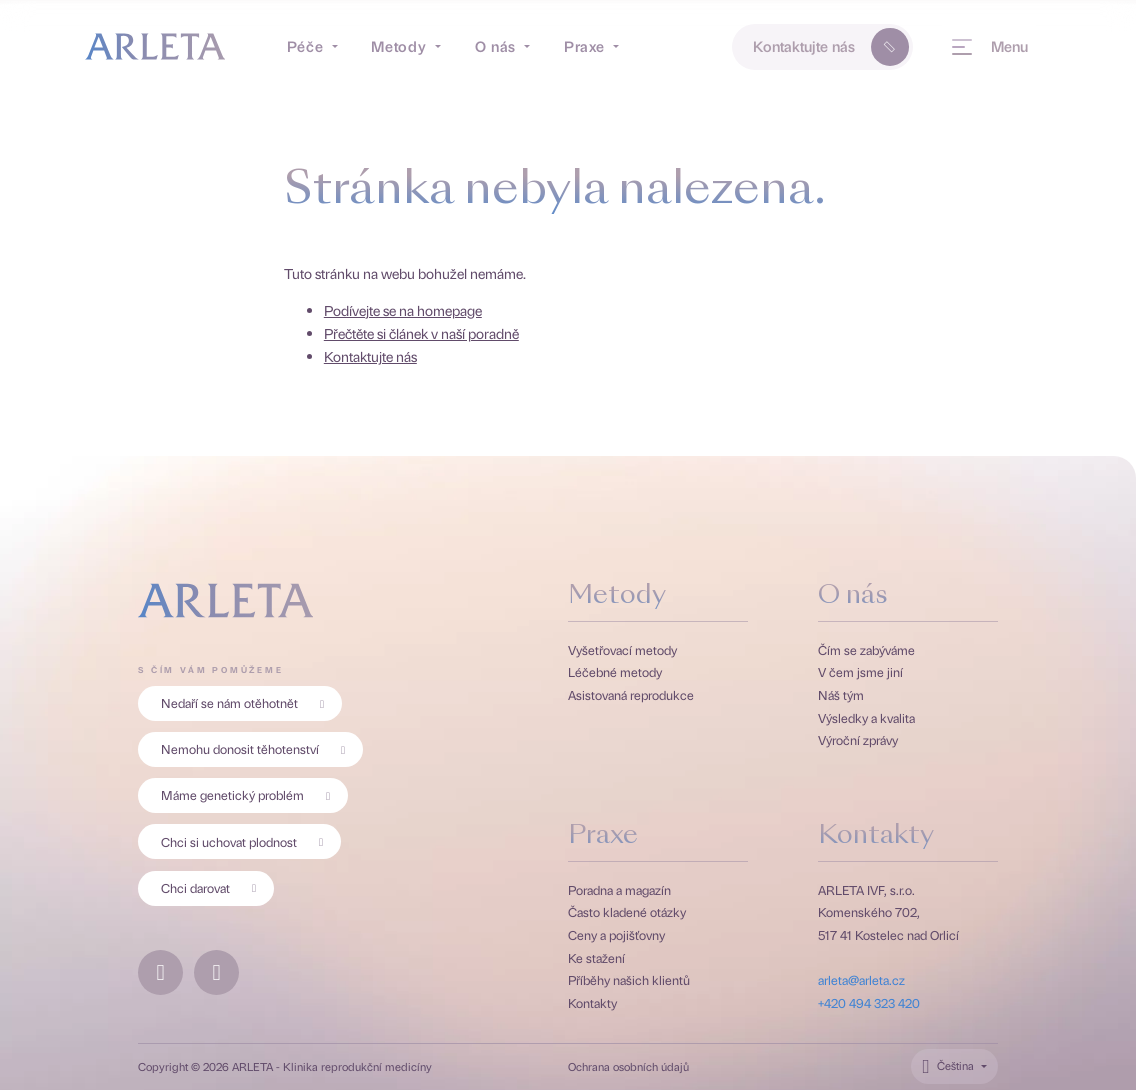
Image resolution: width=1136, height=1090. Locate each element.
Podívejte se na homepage (403, 310)
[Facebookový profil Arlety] (160, 972)
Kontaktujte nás (833, 47)
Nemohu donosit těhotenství (257, 748)
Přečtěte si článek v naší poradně (421, 333)
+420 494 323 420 (869, 1002)
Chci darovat (212, 887)
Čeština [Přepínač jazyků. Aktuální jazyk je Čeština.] (955, 1065)
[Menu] (989, 47)
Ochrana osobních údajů (628, 1067)
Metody (617, 596)
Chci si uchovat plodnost (246, 841)
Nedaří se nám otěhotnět (246, 702)
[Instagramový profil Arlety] (216, 972)
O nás (853, 596)
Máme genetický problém (249, 794)
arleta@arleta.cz (861, 979)
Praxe (603, 836)
